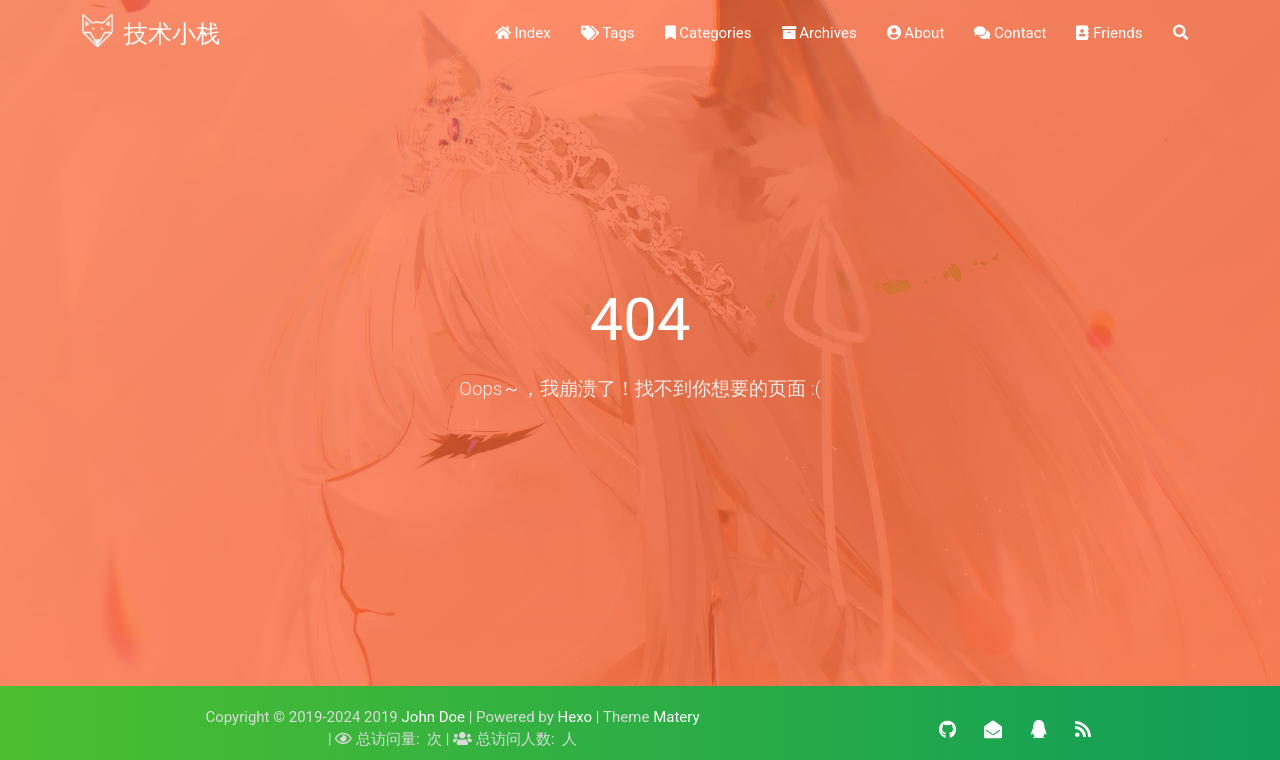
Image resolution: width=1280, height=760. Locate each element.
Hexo (575, 717)
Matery (676, 717)
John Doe (433, 717)
